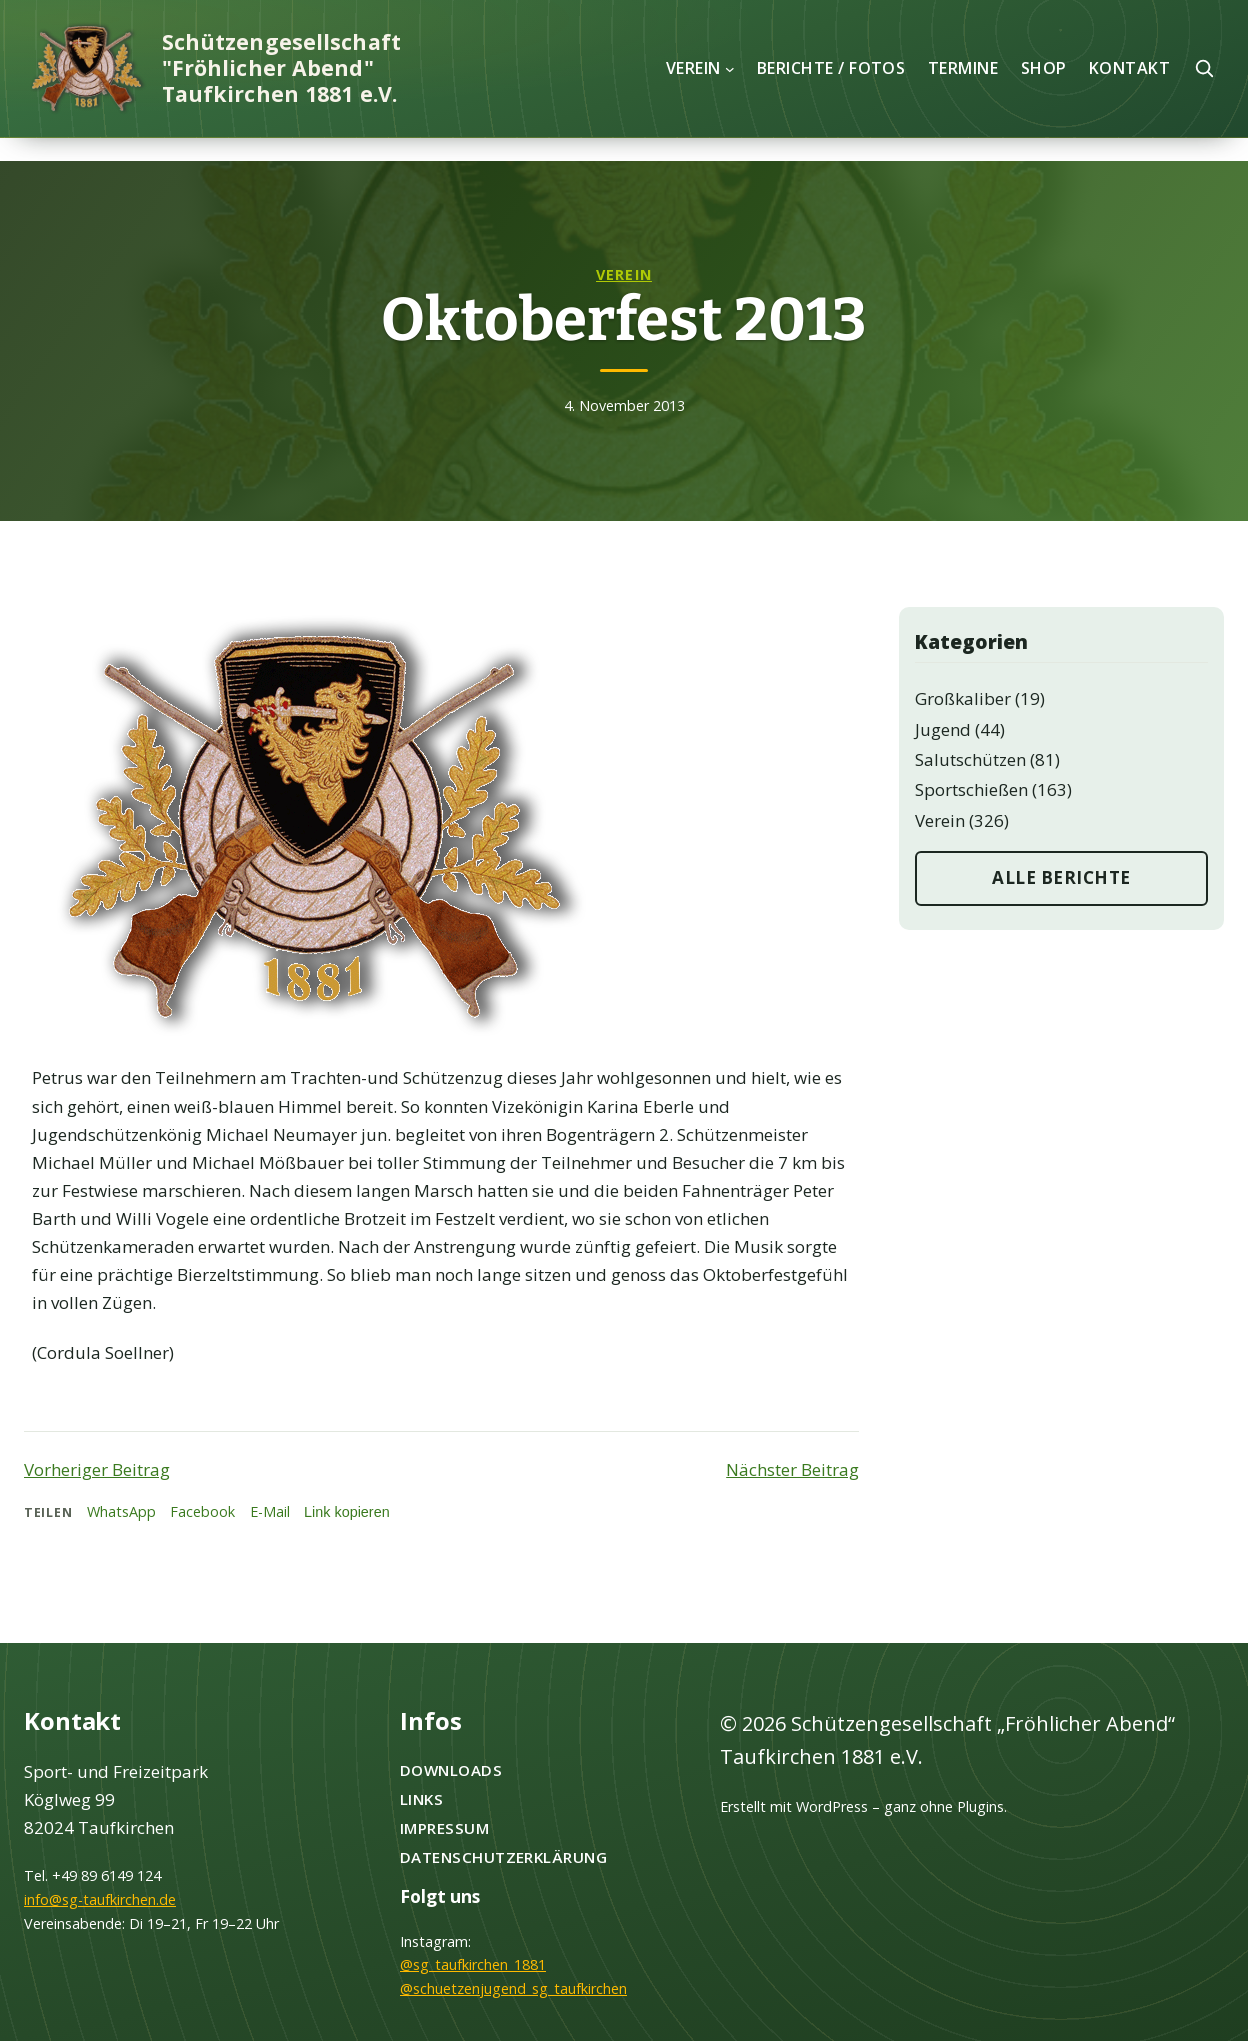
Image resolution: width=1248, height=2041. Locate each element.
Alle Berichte (1061, 877)
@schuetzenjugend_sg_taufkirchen (513, 1988)
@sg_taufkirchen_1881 (473, 1964)
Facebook (202, 1511)
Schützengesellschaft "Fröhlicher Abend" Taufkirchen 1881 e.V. (281, 67)
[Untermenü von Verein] (730, 68)
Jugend (943, 729)
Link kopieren (347, 1512)
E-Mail (270, 1511)
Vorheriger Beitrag (97, 1469)
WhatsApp (121, 1511)
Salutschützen (970, 759)
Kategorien (971, 642)
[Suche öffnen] (1204, 68)
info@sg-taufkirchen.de (100, 1899)
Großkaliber (963, 698)
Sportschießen (971, 789)
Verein (624, 274)
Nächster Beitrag (792, 1469)
